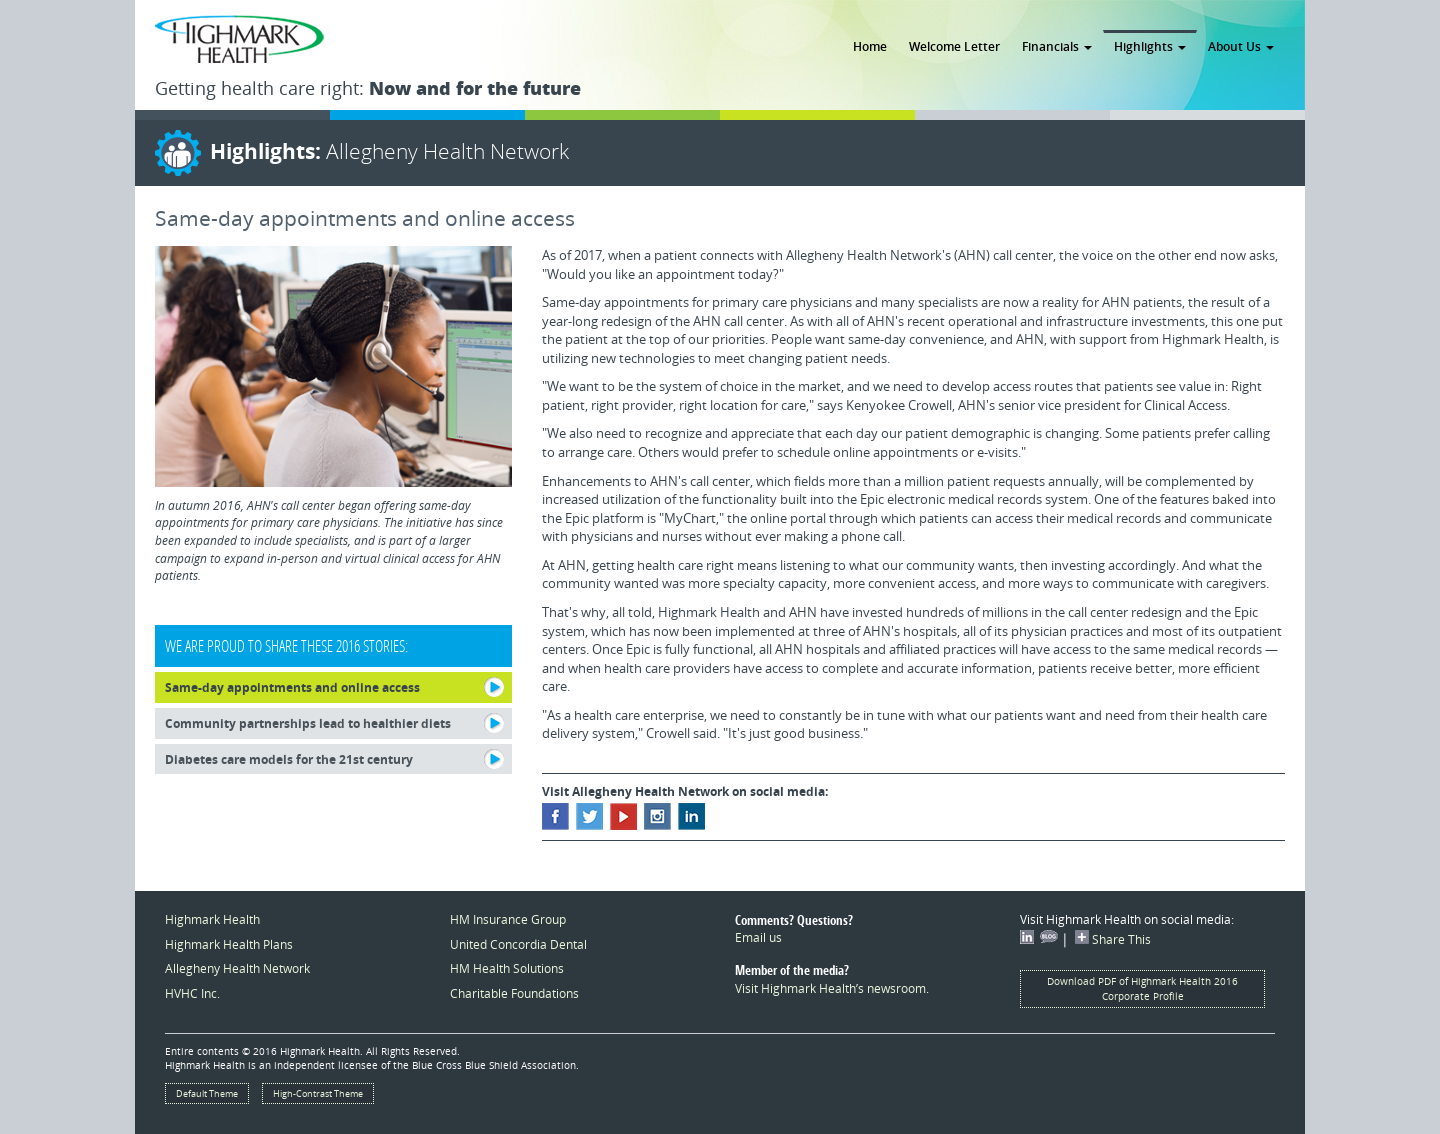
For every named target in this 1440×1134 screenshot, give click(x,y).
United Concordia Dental (518, 944)
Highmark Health (212, 919)
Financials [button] (1057, 46)
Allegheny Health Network (237, 968)
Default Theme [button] (207, 1093)
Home (870, 46)
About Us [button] (1241, 46)
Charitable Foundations (514, 993)
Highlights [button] (1150, 46)
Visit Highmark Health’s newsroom (830, 988)
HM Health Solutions (507, 968)
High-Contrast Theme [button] (318, 1093)
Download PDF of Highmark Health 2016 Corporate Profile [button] (1142, 988)
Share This (1113, 939)
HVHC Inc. (192, 993)
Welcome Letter (954, 46)
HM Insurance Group (508, 919)
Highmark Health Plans (229, 944)
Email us (758, 937)
